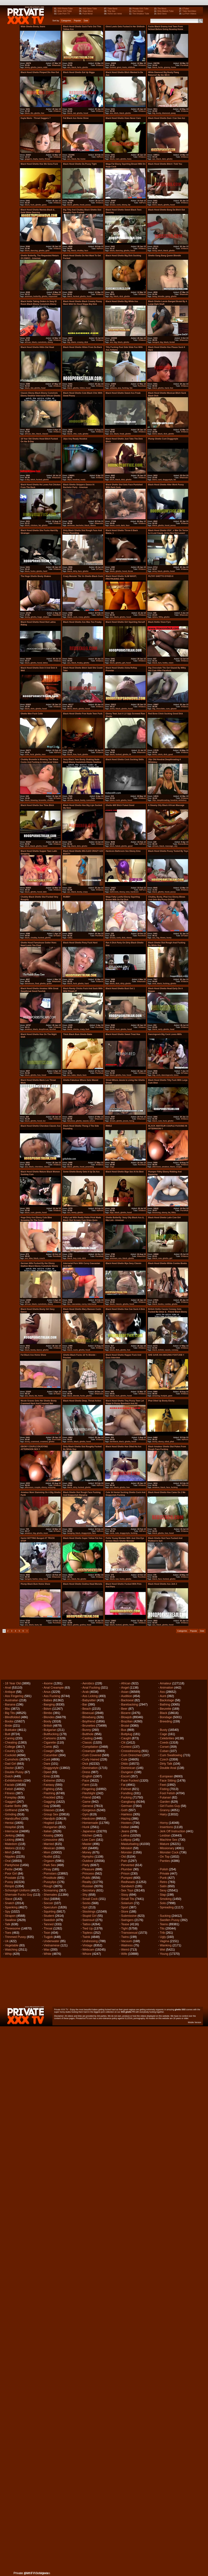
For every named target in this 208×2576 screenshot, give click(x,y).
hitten (82, 388)
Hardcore (88, 1818)
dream (112, 1121)
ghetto (34, 67)
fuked (117, 846)
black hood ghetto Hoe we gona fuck (39, 164)
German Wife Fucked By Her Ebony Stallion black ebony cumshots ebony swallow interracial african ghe (39, 1266)
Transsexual (129, 1932)
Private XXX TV (61, 2009)
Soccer (48, 1903)
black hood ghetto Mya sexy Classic (123, 1263)
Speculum (50, 1907)
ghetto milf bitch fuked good (120, 805)
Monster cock (169, 1852)
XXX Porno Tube (65, 8)
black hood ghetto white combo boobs (167, 1263)
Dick (85, 1763)
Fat (123, 1784)
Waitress (127, 1945)
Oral (8, 1861)
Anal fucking (91, 1687)
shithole (131, 67)
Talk (7, 1924)
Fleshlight (88, 1793)
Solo (163, 1903)
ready (82, 480)
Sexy (163, 1890)
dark (123, 525)
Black (163, 1713)
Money (86, 1852)
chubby (80, 250)
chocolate (160, 709)
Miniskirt (126, 1848)
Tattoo (86, 1924)
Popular (77, 20)
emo (128, 892)
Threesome (12, 1928)
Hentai (9, 1822)
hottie (165, 663)
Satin (163, 1886)
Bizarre (126, 1713)
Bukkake (11, 1730)
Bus (123, 1730)
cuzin (75, 1350)
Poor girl (11, 1873)
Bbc (7, 1708)
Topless (87, 1932)
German (126, 1806)
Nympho (88, 1856)
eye (117, 1579)
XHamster (56, 65)
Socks (86, 1903)
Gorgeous (89, 1810)
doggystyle (167, 480)
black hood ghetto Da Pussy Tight (80, 164)
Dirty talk (166, 1763)
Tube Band (112, 8)
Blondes (49, 1717)
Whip (8, 1953)
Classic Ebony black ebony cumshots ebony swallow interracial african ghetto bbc (40, 396)
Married (49, 1844)
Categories (66, 20)
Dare (47, 1763)
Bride (8, 1725)
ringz (112, 1167)
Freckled (49, 1797)
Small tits (127, 1899)
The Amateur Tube (140, 14)
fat (78, 159)
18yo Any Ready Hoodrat (75, 439)
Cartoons (50, 1738)
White (47, 1953)
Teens (164, 1924)
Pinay (47, 1869)
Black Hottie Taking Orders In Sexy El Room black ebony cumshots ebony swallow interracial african (39, 304)
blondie (161, 296)
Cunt (47, 1759)
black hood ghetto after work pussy (166, 484)
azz (153, 159)
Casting (87, 1738)
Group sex (51, 1814)
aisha (112, 709)
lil (130, 754)
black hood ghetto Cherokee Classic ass (41, 1126)
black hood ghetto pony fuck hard (80, 942)
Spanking (11, 1907)
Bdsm (47, 1708)
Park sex (50, 1865)
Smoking (166, 1899)
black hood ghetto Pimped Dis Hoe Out (40, 72)
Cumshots (12, 1759)
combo (168, 1304)
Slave (9, 1899)
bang (154, 250)
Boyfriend (88, 1721)
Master (87, 1844)
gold (47, 250)
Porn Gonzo (137, 11)
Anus (47, 1692)
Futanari (165, 1797)
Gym (85, 1814)
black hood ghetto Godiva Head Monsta (82, 1584)
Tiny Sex (111, 11)
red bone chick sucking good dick (165, 713)
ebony (124, 205)
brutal (172, 342)
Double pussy (14, 1772)
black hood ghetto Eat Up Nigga (79, 72)
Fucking (126, 1797)
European (166, 1776)
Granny (165, 1810)
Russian (87, 1886)
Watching (11, 1949)
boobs (161, 1304)
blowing (34, 800)
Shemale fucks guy (18, 1894)
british (161, 1350)
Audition (126, 1696)
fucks (160, 67)
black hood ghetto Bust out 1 (120, 988)
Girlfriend (11, 1810)
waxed (85, 1121)
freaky (80, 663)
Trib (162, 1932)
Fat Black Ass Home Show (75, 118)
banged (155, 342)
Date (86, 20)
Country (10, 1751)
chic (75, 434)
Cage (163, 1734)
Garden (165, 1801)
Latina (125, 1835)
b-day (27, 480)
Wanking (165, 1945)
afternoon (156, 1167)
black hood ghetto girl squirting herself (125, 622)
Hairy (163, 1814)
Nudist (48, 1856)
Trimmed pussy (15, 1937)
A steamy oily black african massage (166, 805)
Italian (48, 1831)
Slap (163, 1894)
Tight (124, 1928)
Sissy (124, 1894)
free (74, 754)
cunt (160, 480)
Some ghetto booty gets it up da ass (81, 1172)
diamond (166, 113)
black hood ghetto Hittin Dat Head (37, 347)
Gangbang (128, 1801)
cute (80, 434)
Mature (164, 1844)
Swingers (127, 1920)
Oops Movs (88, 11)
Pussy (9, 1882)
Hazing (126, 1818)
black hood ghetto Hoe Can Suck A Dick (125, 1309)
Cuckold (10, 1755)
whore (92, 1121)
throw (130, 571)
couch (42, 1258)
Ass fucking (52, 1696)
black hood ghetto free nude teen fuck (82, 713)
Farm (85, 1784)
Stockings (89, 1911)
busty (169, 938)
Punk (163, 1877)
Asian (125, 1692)
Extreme (49, 1780)
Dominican (128, 1768)
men (44, 754)
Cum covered (91, 1755)
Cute (124, 1759)
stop (40, 1579)
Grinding (10, 1814)
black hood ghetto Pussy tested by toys (168, 851)
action (70, 1441)
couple (179, 1167)
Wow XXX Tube (64, 11)
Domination (90, 1768)
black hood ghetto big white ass (122, 301)
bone (154, 754)
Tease (125, 1924)
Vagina (164, 1941)
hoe (42, 113)
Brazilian (127, 1721)
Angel (125, 1687)
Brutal (125, 1725)
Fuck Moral (88, 14)
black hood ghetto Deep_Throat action (82, 1401)
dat (32, 388)
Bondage (166, 1717)
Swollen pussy (170, 1920)
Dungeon (127, 1772)
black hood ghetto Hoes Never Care (123, 118)
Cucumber (51, 1755)
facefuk (52, 1029)
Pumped (126, 1877)
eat (74, 113)
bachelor (79, 525)
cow (160, 1258)
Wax (47, 1949)
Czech (164, 1759)
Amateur (165, 1683)
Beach (86, 1708)
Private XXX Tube (140, 8)
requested (52, 296)
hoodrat (76, 480)
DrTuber (99, 569)
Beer (124, 1708)
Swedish (49, 1920)
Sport (124, 1907)
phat (172, 1441)
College (10, 1746)
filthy (161, 617)
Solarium (127, 1903)
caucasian (76, 1304)
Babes (48, 1700)
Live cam (88, 1839)
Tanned (49, 1924)
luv (44, 1121)
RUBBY (66, 897)
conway (174, 1350)
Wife (124, 1953)
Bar (84, 1704)
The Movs (161, 8)
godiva (83, 1625)
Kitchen (87, 1835)
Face (85, 1780)
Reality (87, 1882)
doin (32, 709)
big (153, 113)
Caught (126, 1738)
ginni (119, 67)
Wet (162, 1949)
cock (118, 205)
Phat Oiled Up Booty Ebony (161, 1401)
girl (123, 663)
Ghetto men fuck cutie (32, 713)
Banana (10, 1704)
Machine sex (168, 1839)
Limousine (50, 1839)
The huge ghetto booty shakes (36, 576)
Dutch (9, 1776)
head (43, 388)
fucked (113, 67)
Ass (162, 1692)
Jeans (125, 1831)
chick (160, 754)
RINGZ (109, 1126)
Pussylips (50, 1882)
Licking (9, 1839)
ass (68, 67)
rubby (70, 938)
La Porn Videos (189, 14)
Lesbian (165, 1835)
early (160, 1029)
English (87, 1776)
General (87, 1806)
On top (165, 1856)
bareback (114, 1441)
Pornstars (50, 1873)
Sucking (165, 1915)
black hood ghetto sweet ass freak (123, 393)
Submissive (129, 1915)
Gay (46, 1806)
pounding (89, 1167)
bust (117, 1029)
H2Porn (100, 157)
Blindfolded (12, 1717)
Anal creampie (54, 1687)
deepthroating (163, 800)
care (117, 159)
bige (112, 1212)
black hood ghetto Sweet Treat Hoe (123, 1034)
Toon (47, 1932)
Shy (85, 1894)
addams (113, 388)
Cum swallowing (171, 1755)
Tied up (87, 1928)
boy (74, 1258)
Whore (86, 1953)
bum (84, 1075)
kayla (35, 159)
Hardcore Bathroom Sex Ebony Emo (123, 851)
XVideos (99, 65)
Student (49, 1915)
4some (48, 1683)
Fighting (49, 1789)
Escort (125, 1776)
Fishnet (126, 1789)
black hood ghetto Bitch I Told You (165, 164)
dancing (34, 250)
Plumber (126, 1869)
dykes (154, 617)
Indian (125, 1827)
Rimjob (9, 1886)
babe (73, 1075)
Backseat (127, 1700)
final (37, 983)
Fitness (10, 1793)
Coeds (164, 1742)
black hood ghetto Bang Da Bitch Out (166, 210)
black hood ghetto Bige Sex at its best (125, 1172)
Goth (124, 1810)
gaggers (28, 159)
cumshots (42, 342)
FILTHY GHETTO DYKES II (160, 576)
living (131, 1121)
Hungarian (51, 1827)
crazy (80, 617)
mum (45, 1533)
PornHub (184, 65)
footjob (164, 1396)
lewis (124, 67)
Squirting (50, 1911)
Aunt (163, 1696)
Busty (163, 1730)
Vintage (87, 1945)
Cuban (164, 1751)
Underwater (51, 1941)
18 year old (13, 1683)
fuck (32, 205)
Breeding (166, 1721)
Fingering (88, 1789)
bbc (33, 434)
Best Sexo (162, 14)
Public (86, 1877)
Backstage (167, 1700)
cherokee (39, 1167)
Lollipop (126, 1839)
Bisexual (88, 1713)
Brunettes (88, 1725)
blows (162, 938)
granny (167, 67)
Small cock (90, 1899)
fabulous (71, 1121)
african (28, 342)
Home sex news (114, 14)
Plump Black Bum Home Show (35, 1584)
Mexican (49, 1848)
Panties (165, 1861)
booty (27, 67)
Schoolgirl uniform (17, 1890)
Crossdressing (131, 1751)
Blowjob (126, 1717)
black (73, 67)
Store (124, 1911)
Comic (48, 1746)
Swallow (10, 1920)
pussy (88, 205)
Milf (84, 1848)
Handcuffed (12, 1818)
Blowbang (89, 1717)
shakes (46, 617)
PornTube (56, 1439)
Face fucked (130, 1780)
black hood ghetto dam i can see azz (166, 118)
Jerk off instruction (172, 1831)
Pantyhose (12, 1865)
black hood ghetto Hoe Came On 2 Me (166, 1492)
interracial (91, 1304)
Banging (49, 1704)
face (86, 250)
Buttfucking (51, 1734)
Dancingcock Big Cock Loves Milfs (165, 1034)
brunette (42, 800)
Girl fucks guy (170, 1806)
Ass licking (90, 1696)
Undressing (90, 1941)
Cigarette (50, 1742)
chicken (34, 525)
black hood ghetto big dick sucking (123, 255)
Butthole (88, 1734)
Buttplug (126, 1734)
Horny (164, 1822)
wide (45, 67)
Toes (8, 1932)
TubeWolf (56, 615)
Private (164, 1873)
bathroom (114, 892)
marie (41, 159)
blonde (76, 1396)
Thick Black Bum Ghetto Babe (77, 1034)
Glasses (49, 1810)
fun (131, 388)
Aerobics (88, 1683)
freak (122, 434)
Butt (7, 1734)
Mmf (8, 1852)
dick (121, 296)
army (154, 571)
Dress (86, 1772)
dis (32, 113)
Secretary (88, 1890)
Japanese (89, 1831)
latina (45, 663)
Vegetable (11, 1945)
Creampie (89, 1751)
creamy (80, 342)
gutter (49, 983)
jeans (39, 67)
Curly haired (90, 1759)
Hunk (85, 1827)
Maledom (11, 1844)
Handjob (49, 1818)
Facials (10, 1784)
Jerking (10, 1835)
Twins (125, 1937)
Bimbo (48, 1713)
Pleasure (88, 1869)
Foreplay (11, 1797)
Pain (124, 1861)
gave (170, 1396)
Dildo (124, 1763)
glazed (173, 709)
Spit (85, 1907)
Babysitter (89, 1700)
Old (123, 1856)
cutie (27, 754)
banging (71, 1533)
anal (154, 983)
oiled (167, 1441)
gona (44, 205)
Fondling (127, 1793)
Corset (164, 1746)
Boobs (9, 1721)
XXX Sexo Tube (90, 8)
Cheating (11, 1742)
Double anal (168, 1768)
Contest (126, 1746)
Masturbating (130, 1844)
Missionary (167, 1848)
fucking (125, 388)
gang (167, 296)
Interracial (11, 1831)
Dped (47, 1772)
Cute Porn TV (63, 14)
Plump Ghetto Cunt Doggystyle (163, 439)
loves (176, 1075)
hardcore (134, 892)
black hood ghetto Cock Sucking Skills (125, 759)
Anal (8, 1687)
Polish (164, 1869)
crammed (35, 1441)
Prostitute (50, 1877)
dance (93, 525)
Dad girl (10, 1763)
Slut (46, 1899)
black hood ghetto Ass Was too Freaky (82, 622)
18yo (69, 480)
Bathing (165, 1704)
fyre (159, 663)
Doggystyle (51, 1768)
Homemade (90, 1822)
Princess (88, 1873)
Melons (10, 1848)
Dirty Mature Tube (165, 11)
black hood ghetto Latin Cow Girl (164, 1217)
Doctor (9, 1768)
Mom (47, 1852)
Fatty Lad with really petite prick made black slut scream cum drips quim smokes (82, 1220)
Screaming (51, 1890)
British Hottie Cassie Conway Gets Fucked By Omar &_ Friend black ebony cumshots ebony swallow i (167, 1312)
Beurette (165, 1708)
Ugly (163, 1937)
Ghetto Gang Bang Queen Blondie (164, 255)
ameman (28, 296)
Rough (48, 1886)
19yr (154, 800)
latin (45, 892)
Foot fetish (167, 1793)
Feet (163, 1784)
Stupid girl (89, 1915)
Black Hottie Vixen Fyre (159, 622)
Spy (7, 1911)
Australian (11, 1700)
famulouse (29, 983)
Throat (48, 1928)
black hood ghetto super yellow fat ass (82, 1538)
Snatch (9, 1903)
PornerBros (183, 844)
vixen (171, 663)
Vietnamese (52, 1945)
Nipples (10, 1856)
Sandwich (127, 1886)
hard (167, 388)
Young (164, 1953)
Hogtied (49, 1822)
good (170, 754)
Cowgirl (49, 1751)
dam (164, 159)
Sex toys (127, 1890)
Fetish (9, 1789)
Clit (123, 1742)
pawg (173, 113)
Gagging (49, 1801)
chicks (76, 1029)
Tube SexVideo (189, 11)
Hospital (10, 1827)
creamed (44, 1441)
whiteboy (182, 800)
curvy (84, 1304)
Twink (86, 1937)
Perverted (127, 1865)
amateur (28, 1029)
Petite (9, 1869)
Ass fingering (14, 1696)
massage (169, 846)
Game (86, 1801)
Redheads (128, 1882)
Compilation (90, 1746)
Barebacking (129, 1704)
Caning (10, 1738)
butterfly (37, 296)
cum (168, 709)
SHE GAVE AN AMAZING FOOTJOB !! (166, 1355)
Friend (86, 1797)
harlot (35, 1579)
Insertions (166, 1827)
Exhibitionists (14, 1780)
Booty (47, 1721)
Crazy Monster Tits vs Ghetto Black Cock (83, 576)
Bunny (86, 1730)
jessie (125, 1121)
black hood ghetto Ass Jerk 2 (162, 1584)
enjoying (51, 1487)
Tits (162, 1928)
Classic (87, 1742)
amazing (156, 1396)
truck (46, 1579)
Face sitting (168, 1780)
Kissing (48, 1835)
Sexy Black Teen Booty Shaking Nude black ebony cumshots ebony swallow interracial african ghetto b (82, 762)
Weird (125, 1949)
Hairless (126, 1814)
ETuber (185, 8)
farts (79, 67)
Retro (163, 1882)
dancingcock (167, 1075)
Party (85, 1865)
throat (47, 159)
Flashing (49, 1793)
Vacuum (126, 1941)
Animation (166, 1687)
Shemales (50, 1894)
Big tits (10, 1713)
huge (39, 617)
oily (175, 846)
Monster (126, 1852)
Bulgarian (50, 1730)
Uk (7, 1941)
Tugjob (48, 1937)
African (126, 1683)
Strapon (10, 1915)
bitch (116, 113)
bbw (31, 1258)
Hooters (126, 1822)
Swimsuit (88, 1920)
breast (112, 205)
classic (45, 434)
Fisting (164, 1789)
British (48, 1725)
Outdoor (87, 1861)
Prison (125, 1873)
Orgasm (49, 1861)
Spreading (167, 1907)
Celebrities (167, 1738)
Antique (10, 1692)
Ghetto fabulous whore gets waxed (80, 1080)
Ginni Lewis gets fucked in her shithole (125, 26)
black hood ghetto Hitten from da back (82, 347)
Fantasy (49, 1784)
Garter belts (13, 1806)
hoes (129, 159)
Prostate (10, 1877)
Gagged (10, 1801)
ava (119, 388)
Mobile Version (194, 2022)
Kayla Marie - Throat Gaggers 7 (36, 118)
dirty (75, 571)
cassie (167, 1350)
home (173, 67)
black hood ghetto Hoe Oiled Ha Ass (123, 1446)
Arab (85, 1692)
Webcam (88, 1949)
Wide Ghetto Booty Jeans (33, 26)
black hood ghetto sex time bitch (37, 805)
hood (86, 113)
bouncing (156, 1212)
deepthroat (43, 1029)
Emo (47, 1776)
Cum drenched (131, 1755)
